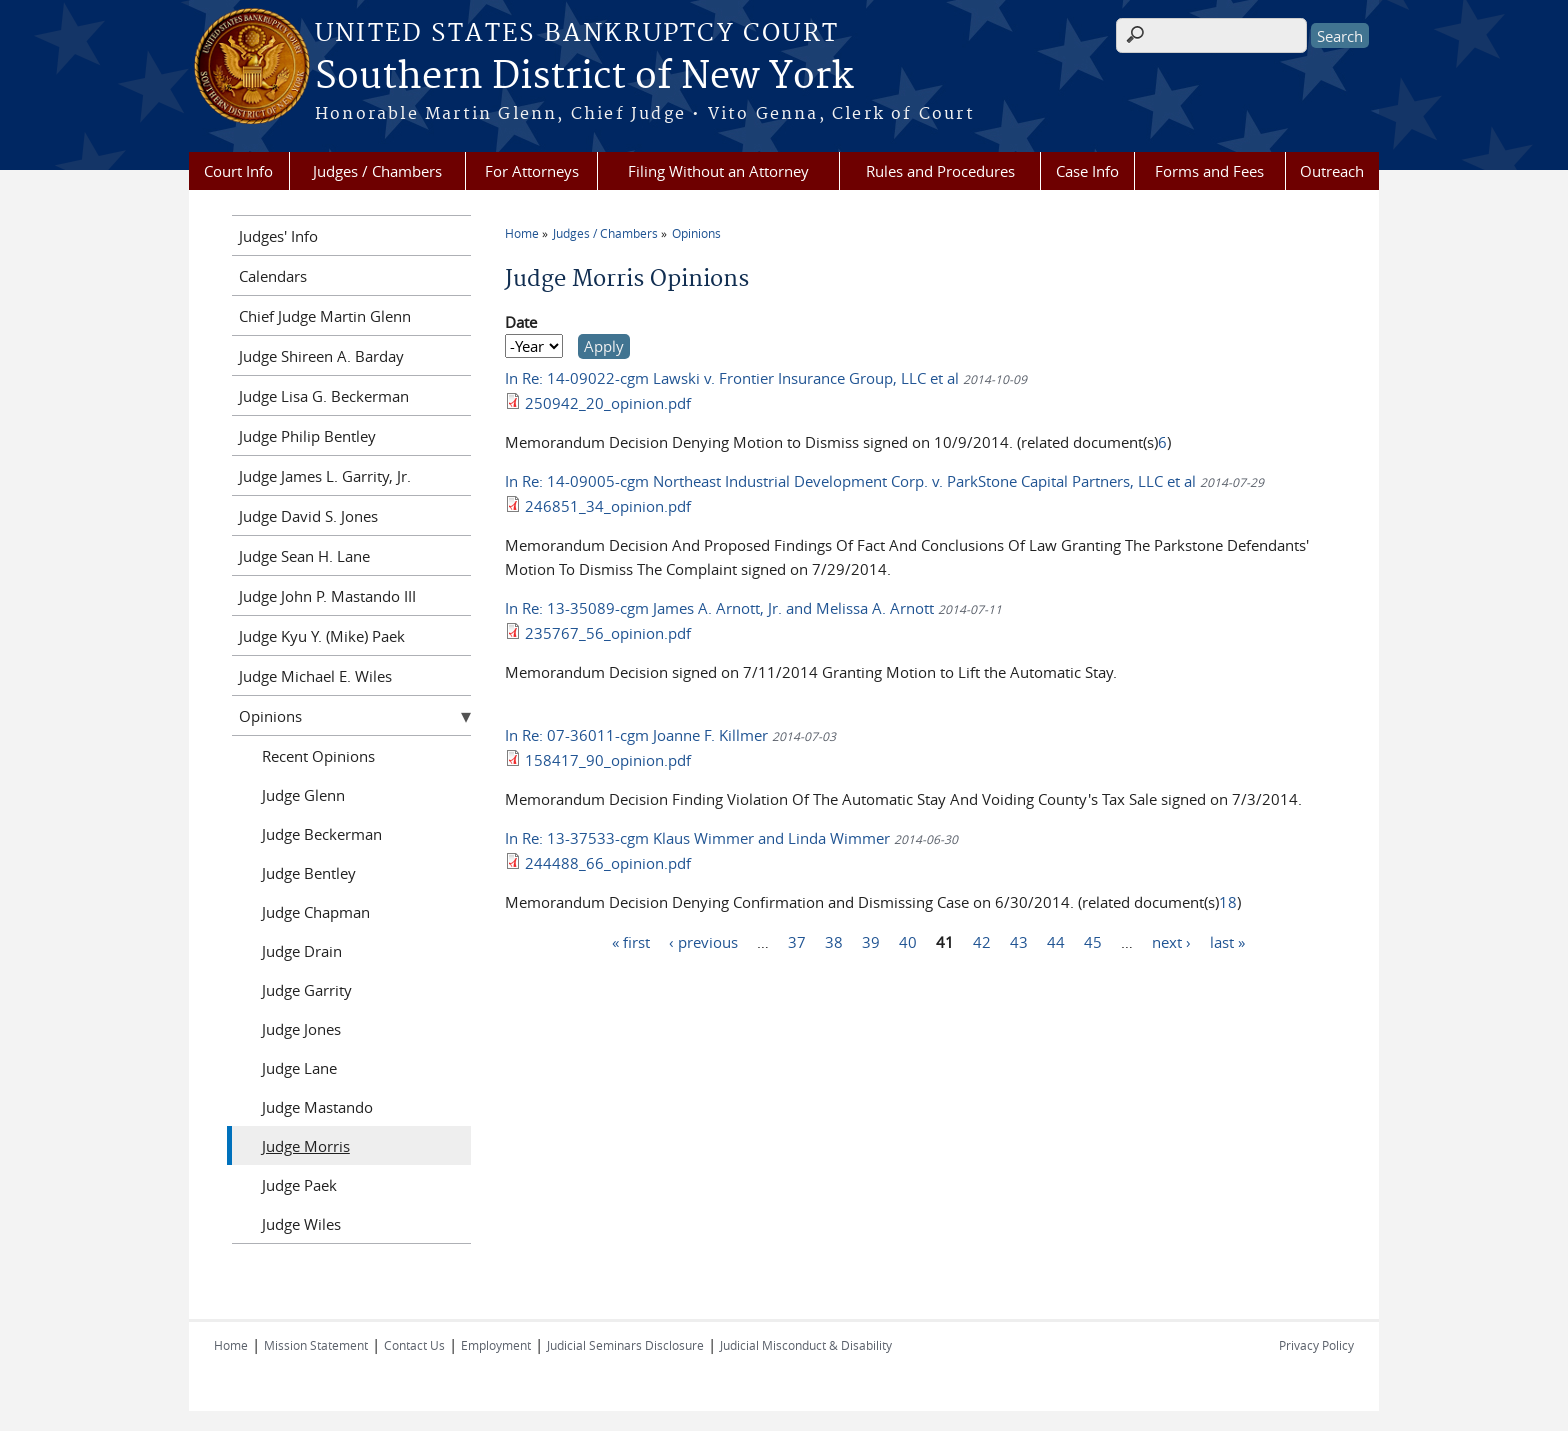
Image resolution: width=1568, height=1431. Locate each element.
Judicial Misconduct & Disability (806, 1345)
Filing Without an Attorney (718, 171)
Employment (496, 1345)
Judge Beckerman (322, 834)
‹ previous (703, 941)
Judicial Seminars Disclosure (625, 1345)
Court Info (238, 171)
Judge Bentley (309, 873)
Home (522, 233)
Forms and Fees (1209, 171)
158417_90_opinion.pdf (608, 760)
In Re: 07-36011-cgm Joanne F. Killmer (636, 735)
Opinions (696, 233)
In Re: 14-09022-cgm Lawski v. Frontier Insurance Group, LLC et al (732, 378)
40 (908, 941)
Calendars (273, 276)
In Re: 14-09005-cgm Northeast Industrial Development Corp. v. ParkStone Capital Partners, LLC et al (850, 481)
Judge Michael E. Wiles (315, 676)
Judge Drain (302, 951)
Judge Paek (299, 1185)
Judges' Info (278, 236)
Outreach (1332, 171)
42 (982, 941)
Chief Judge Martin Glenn (325, 316)
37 (797, 941)
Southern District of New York (584, 77)
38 (834, 941)
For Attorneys (532, 171)
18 (1228, 902)
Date (521, 322)
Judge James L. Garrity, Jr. (325, 476)
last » (1227, 941)
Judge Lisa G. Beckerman (324, 396)
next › (1171, 941)
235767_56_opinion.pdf (608, 633)
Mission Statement (316, 1345)
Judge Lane (299, 1068)
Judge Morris (306, 1146)
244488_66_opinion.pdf (608, 863)
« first (631, 941)
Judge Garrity (307, 990)
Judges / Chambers (377, 171)
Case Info (1087, 171)
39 (871, 941)
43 (1019, 941)
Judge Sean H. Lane (304, 556)
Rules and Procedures (940, 171)
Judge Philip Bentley (307, 436)
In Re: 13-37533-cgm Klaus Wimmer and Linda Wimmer (697, 838)
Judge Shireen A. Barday (321, 356)
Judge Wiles (301, 1224)
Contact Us (414, 1345)
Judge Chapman (316, 912)
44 (1056, 941)
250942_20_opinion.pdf (608, 403)
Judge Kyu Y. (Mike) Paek (322, 636)
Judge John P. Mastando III (327, 596)
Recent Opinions (318, 756)
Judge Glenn (303, 795)
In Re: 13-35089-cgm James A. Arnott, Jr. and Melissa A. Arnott (719, 608)
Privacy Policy (1316, 1345)
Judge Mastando (317, 1107)
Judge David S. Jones (308, 516)
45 (1093, 941)
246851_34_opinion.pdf (608, 506)
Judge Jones (301, 1029)
